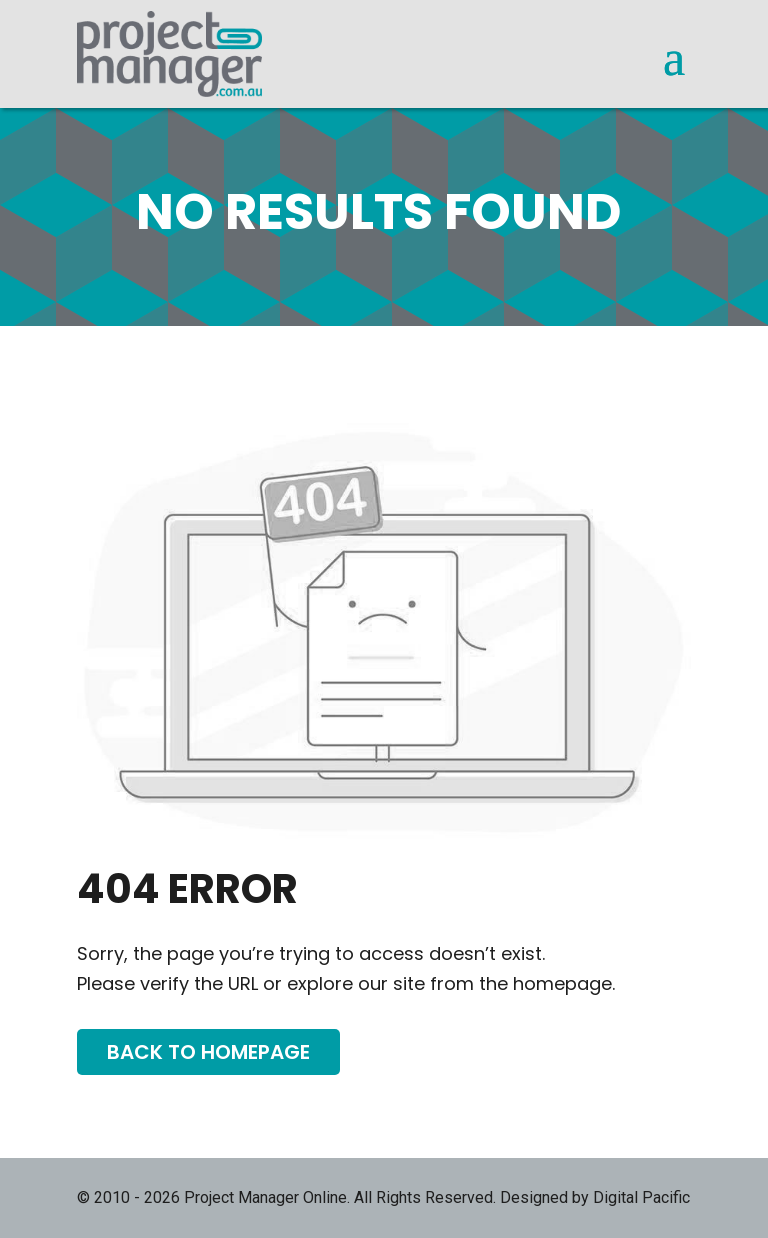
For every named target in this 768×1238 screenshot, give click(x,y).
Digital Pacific (641, 1197)
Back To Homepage (208, 1052)
